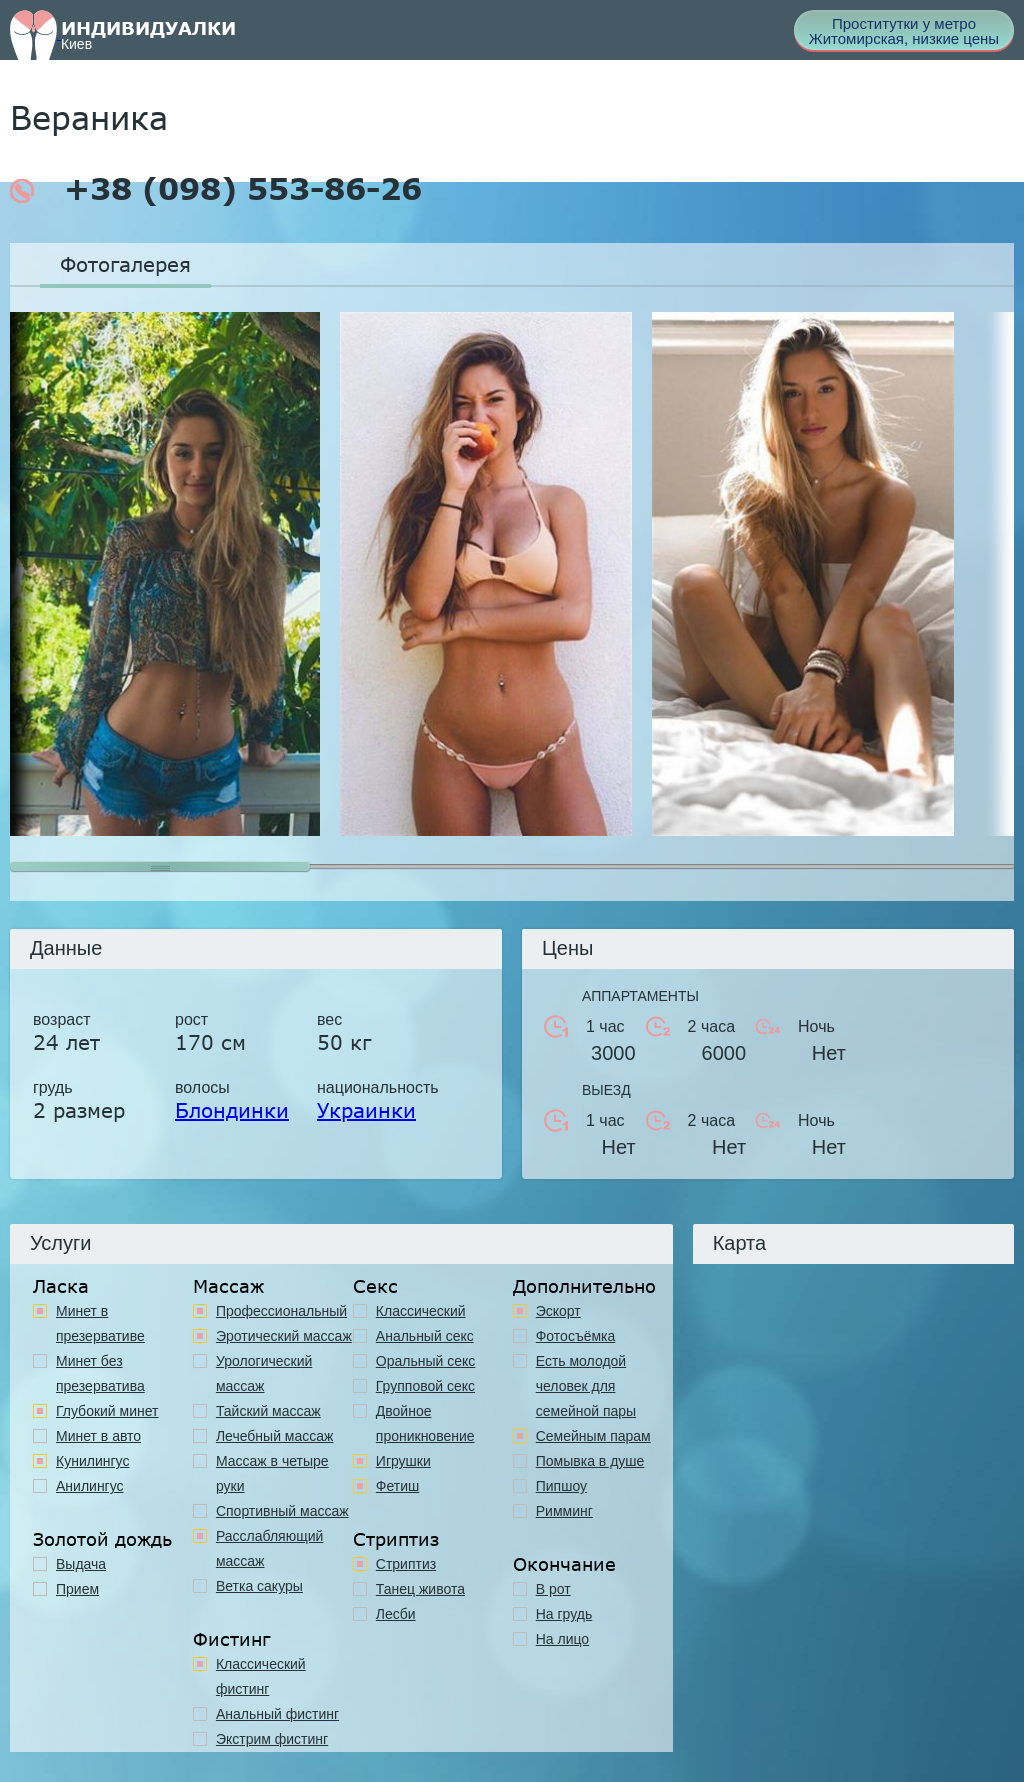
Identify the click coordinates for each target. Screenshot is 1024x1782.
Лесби (396, 1614)
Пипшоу (561, 1486)
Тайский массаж (268, 1411)
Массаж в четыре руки (272, 1473)
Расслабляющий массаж (269, 1548)
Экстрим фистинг (272, 1739)
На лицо (562, 1639)
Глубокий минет (107, 1411)
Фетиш (397, 1486)
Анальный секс (425, 1336)
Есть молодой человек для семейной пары (586, 1386)
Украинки (366, 1110)
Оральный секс (426, 1361)
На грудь (564, 1614)
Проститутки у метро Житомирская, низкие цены (904, 31)
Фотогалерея (125, 264)
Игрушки (403, 1461)
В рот (553, 1589)
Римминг (564, 1511)
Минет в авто (98, 1436)
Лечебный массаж (275, 1436)
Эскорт (558, 1311)
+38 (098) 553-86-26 (216, 189)
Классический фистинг (261, 1676)
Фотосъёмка (576, 1336)
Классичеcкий (421, 1311)
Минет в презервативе (100, 1323)
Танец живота (420, 1589)
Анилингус (90, 1486)
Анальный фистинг (277, 1714)
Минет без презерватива (100, 1373)
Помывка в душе (590, 1461)
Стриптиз (406, 1564)
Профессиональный (281, 1311)
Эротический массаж (284, 1336)
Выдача (81, 1564)
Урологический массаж (264, 1373)
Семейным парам (593, 1436)
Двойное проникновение (425, 1423)
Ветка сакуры (259, 1586)
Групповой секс (425, 1386)
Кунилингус (92, 1461)
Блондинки (232, 1110)
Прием (77, 1589)
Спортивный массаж (282, 1511)
